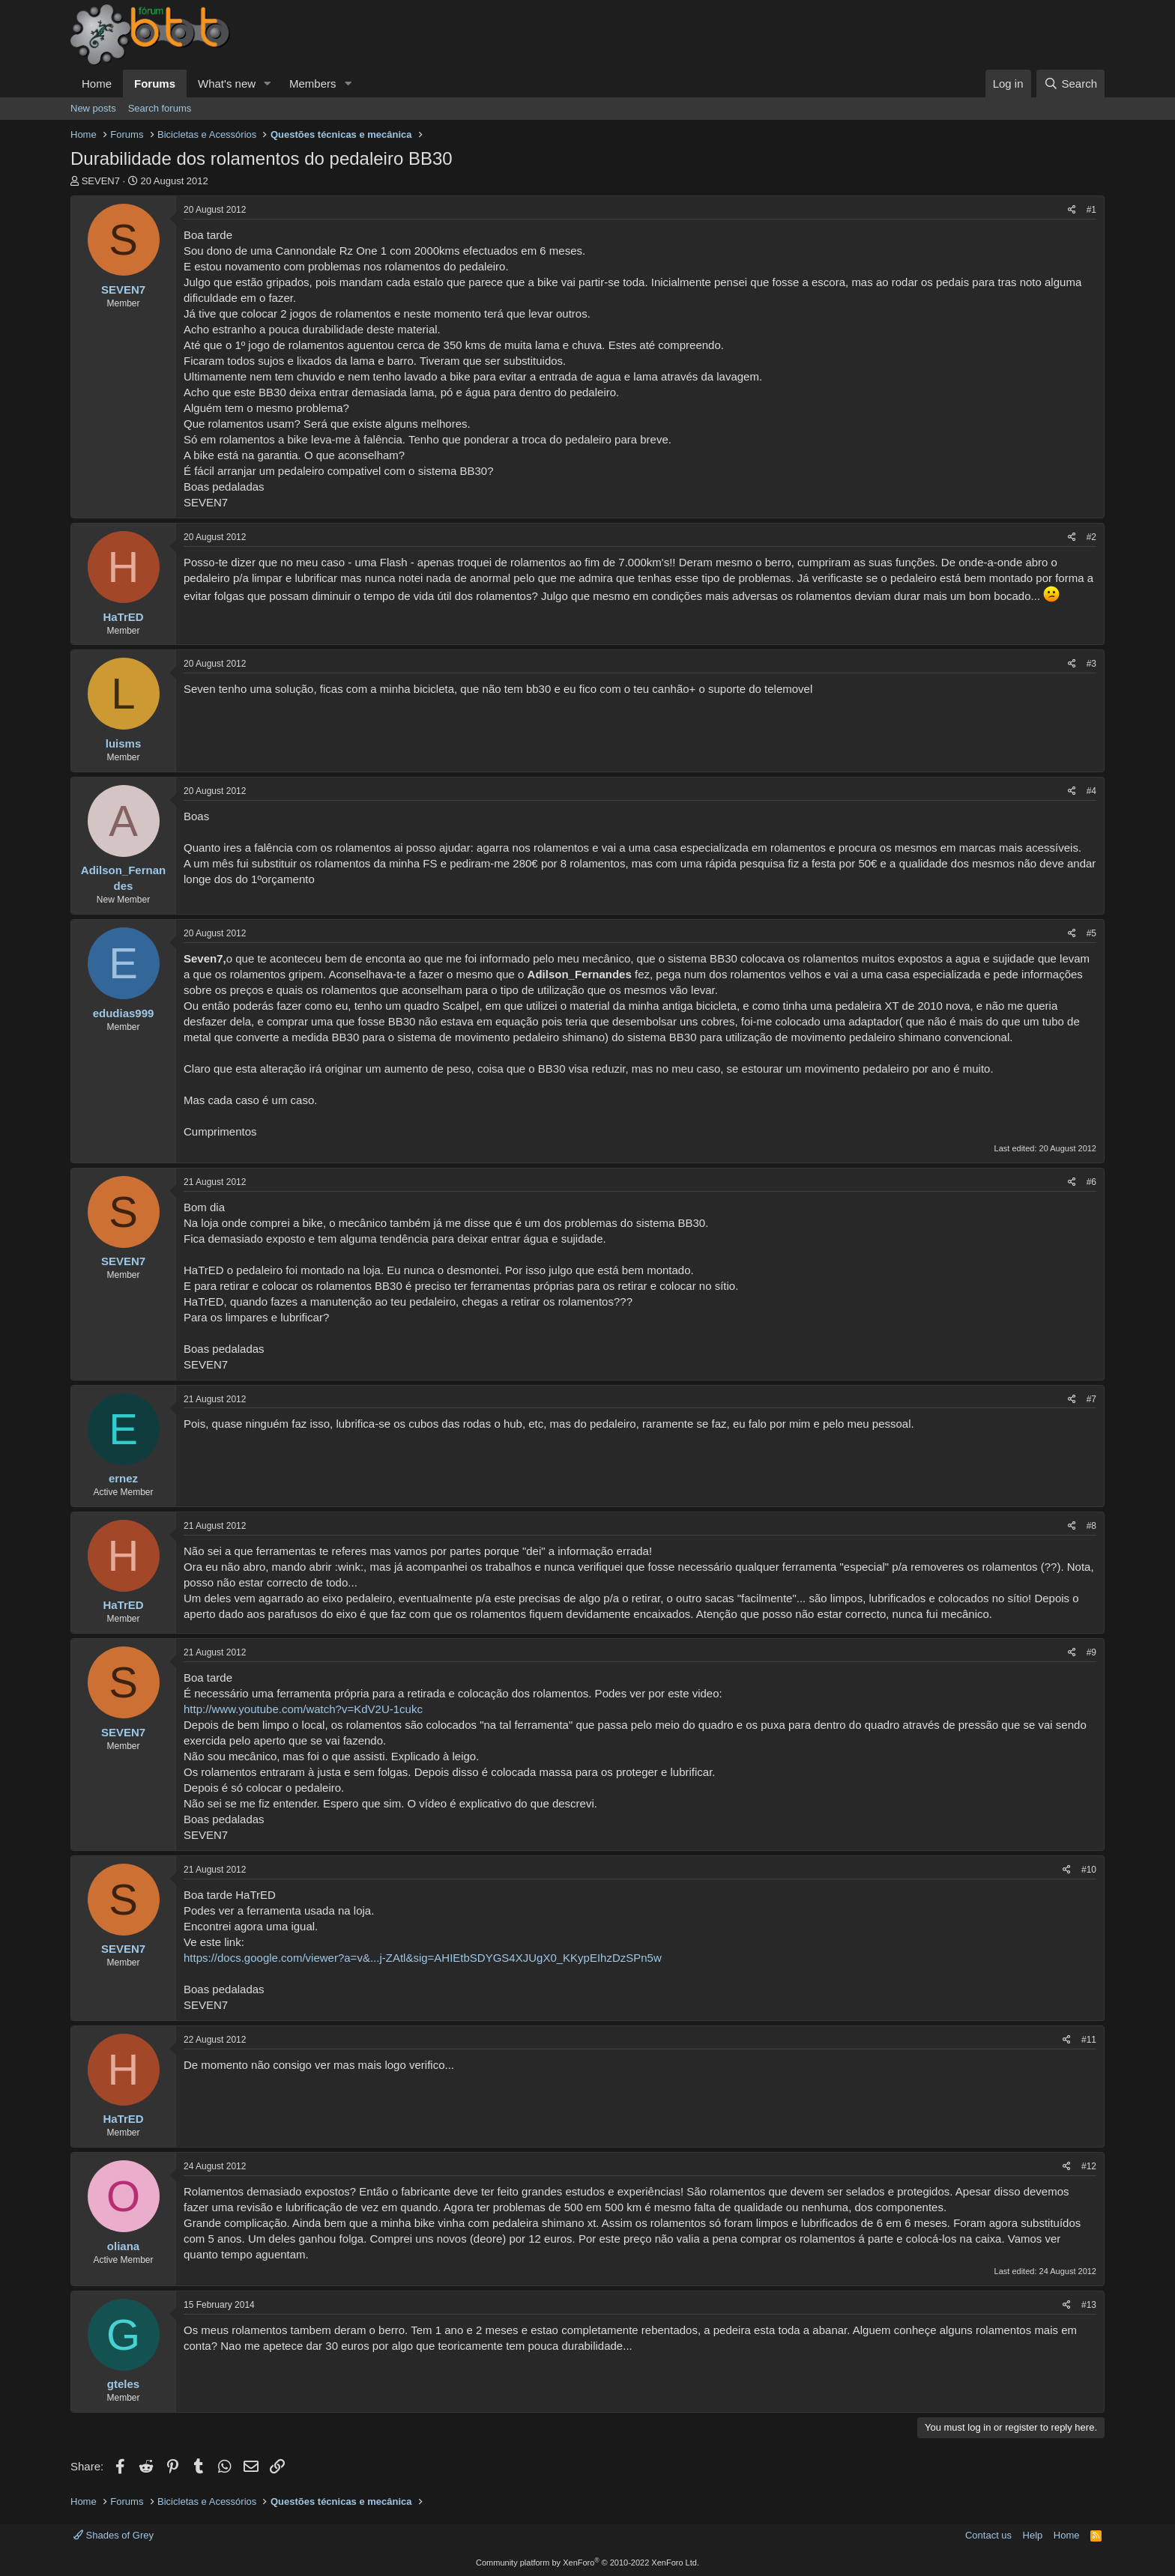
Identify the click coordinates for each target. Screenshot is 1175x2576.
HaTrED (123, 616)
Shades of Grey (113, 2535)
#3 (1091, 663)
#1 (1091, 209)
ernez (123, 1478)
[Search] (1070, 83)
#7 (1091, 1399)
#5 (1091, 933)
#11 (1088, 2039)
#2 (1091, 537)
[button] (267, 83)
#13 (1088, 2305)
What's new (227, 83)
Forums (154, 83)
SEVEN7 (101, 181)
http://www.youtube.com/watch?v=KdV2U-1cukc (303, 1709)
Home (97, 83)
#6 (1091, 1182)
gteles (123, 2384)
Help (1033, 2535)
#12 (1088, 2166)
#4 (1091, 791)
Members (312, 83)
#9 (1091, 1652)
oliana (123, 2246)
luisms (124, 743)
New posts (93, 108)
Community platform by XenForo (587, 2562)
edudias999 (123, 1013)
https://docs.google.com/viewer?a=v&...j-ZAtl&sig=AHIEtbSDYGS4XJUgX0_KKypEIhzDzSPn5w (423, 1957)
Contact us (988, 2535)
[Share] (1072, 210)
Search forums (160, 108)
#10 (1088, 1869)
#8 (1091, 1526)
